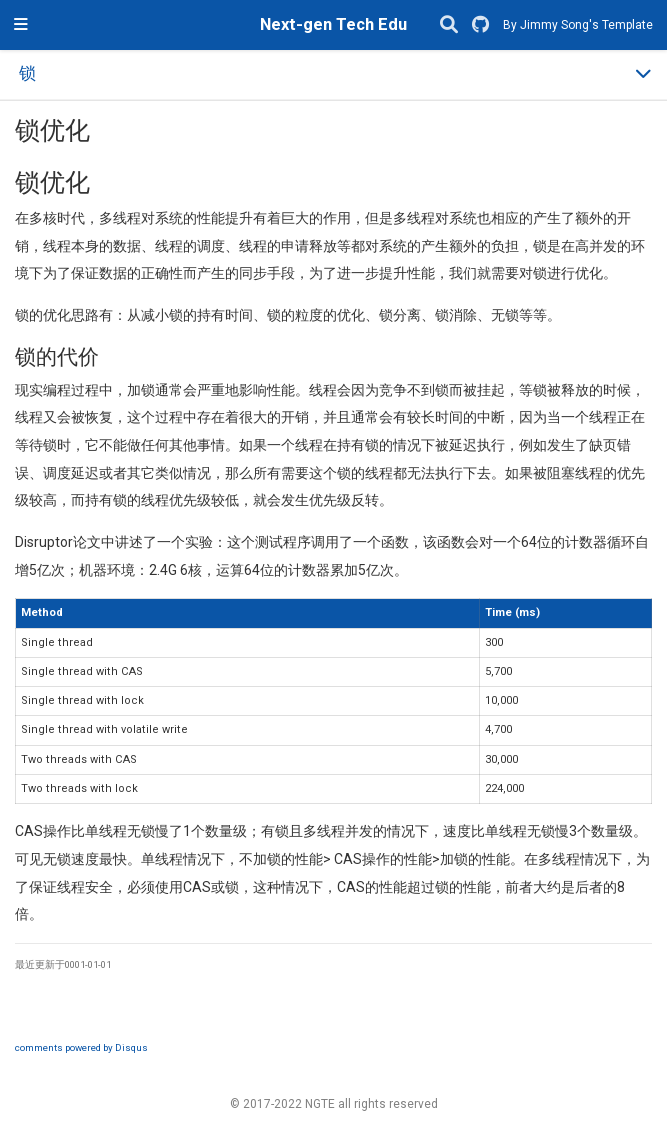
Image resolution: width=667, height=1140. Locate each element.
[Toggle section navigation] (333, 74)
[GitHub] (480, 25)
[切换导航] (21, 25)
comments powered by (81, 1047)
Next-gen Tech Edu (333, 24)
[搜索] (449, 25)
